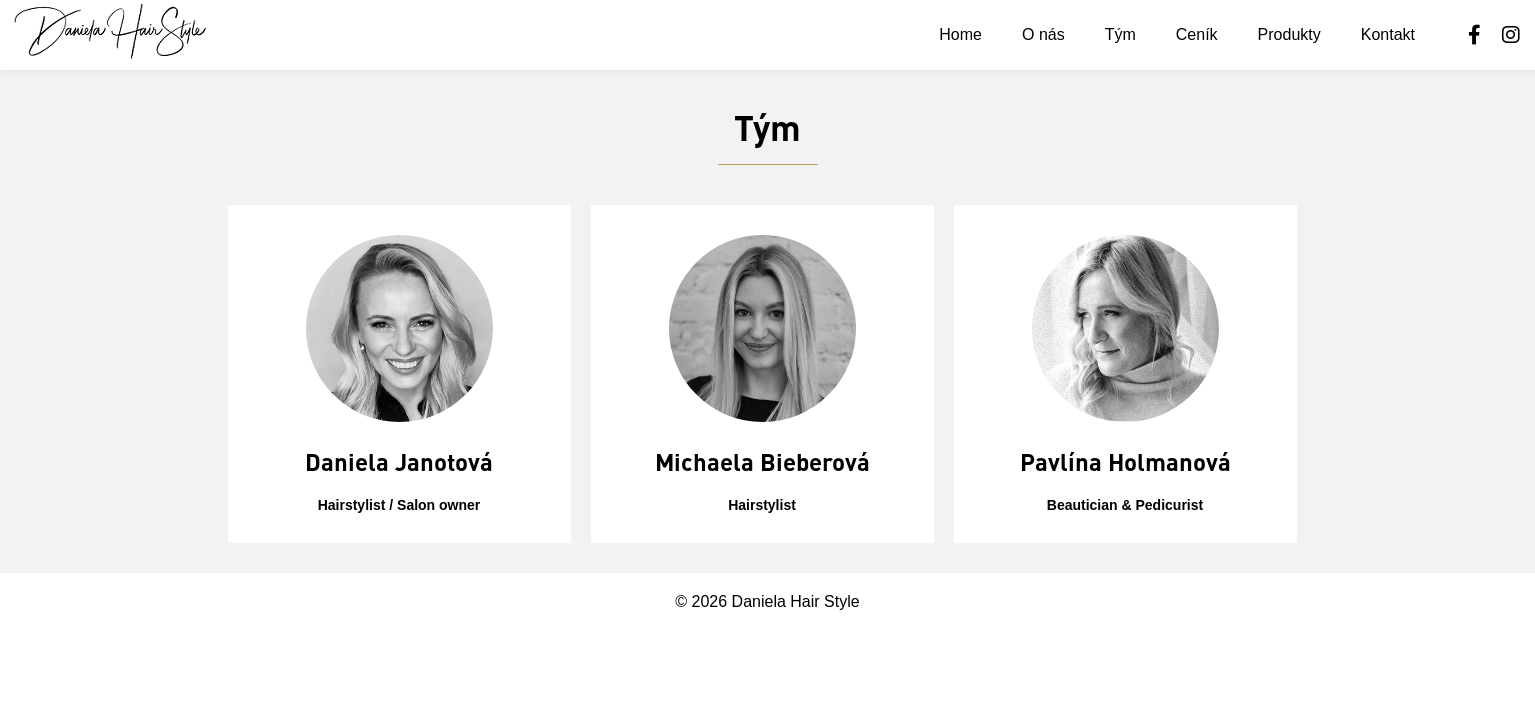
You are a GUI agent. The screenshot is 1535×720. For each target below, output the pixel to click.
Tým (1120, 34)
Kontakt (1388, 34)
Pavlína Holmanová (1125, 461)
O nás (1043, 34)
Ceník (1197, 34)
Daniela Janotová (399, 461)
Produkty (1289, 34)
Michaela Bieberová (762, 461)
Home (960, 34)
